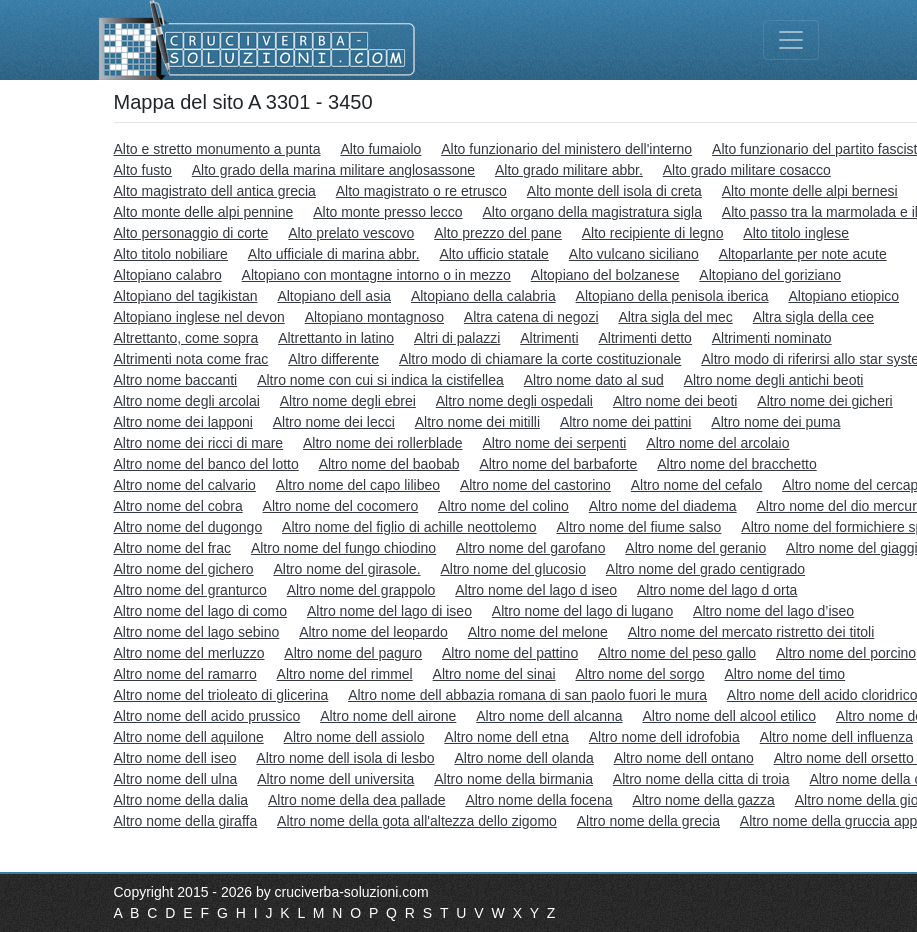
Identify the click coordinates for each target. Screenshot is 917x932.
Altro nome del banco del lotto (206, 464)
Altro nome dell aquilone (189, 737)
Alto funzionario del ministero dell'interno (566, 149)
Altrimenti (549, 338)
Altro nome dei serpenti (554, 443)
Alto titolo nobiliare (171, 254)
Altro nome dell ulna (176, 779)
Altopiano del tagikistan (186, 296)
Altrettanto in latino (336, 338)
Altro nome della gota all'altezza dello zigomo (417, 821)
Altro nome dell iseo (175, 758)
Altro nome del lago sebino (197, 632)
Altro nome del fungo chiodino (343, 548)
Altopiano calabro (168, 275)
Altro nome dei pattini (626, 422)
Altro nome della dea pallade (356, 800)
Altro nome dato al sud (594, 380)
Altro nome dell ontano (684, 758)
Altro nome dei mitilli (477, 422)
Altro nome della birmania (513, 779)
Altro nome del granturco (190, 590)
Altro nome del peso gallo (677, 653)
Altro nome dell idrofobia (664, 737)
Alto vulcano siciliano (634, 254)
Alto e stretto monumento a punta (217, 149)
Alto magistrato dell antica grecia (215, 191)
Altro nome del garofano (530, 548)
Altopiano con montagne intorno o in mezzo (376, 275)
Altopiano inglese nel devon (199, 317)
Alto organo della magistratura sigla (591, 212)
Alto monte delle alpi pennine (204, 212)
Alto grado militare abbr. (569, 170)
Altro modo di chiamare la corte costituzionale (540, 359)
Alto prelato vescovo (351, 233)
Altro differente (333, 359)
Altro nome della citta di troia (701, 779)
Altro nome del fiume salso (638, 527)
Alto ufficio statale (493, 254)
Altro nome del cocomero (341, 506)
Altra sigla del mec (675, 317)
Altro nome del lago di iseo (389, 611)
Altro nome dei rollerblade (383, 443)
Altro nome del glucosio (513, 569)
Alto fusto (143, 170)
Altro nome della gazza (703, 800)
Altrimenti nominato (772, 338)
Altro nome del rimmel (345, 674)
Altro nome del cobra (178, 506)
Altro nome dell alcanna (549, 716)
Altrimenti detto (645, 338)
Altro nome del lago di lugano (582, 611)
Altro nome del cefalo (697, 485)
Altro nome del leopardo (373, 632)
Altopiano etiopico (844, 296)
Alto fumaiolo (380, 149)
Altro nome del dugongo (188, 527)
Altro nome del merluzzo (189, 653)
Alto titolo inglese (796, 233)
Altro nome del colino (503, 506)
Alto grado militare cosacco (747, 170)
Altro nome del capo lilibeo (358, 485)
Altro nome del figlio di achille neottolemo (409, 527)
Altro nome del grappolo (361, 590)
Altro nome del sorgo (639, 674)
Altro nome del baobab (389, 464)
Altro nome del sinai (494, 674)
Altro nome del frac (173, 548)
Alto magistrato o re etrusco (421, 191)
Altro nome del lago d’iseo (773, 611)
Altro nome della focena (538, 800)
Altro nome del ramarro (185, 674)
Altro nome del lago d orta (717, 590)
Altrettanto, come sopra (186, 338)
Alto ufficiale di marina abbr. (334, 254)
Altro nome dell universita (335, 779)
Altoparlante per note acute (803, 254)
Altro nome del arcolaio (717, 443)
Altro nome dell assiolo (354, 737)
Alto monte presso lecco (387, 212)
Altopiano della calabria (483, 296)
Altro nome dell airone (388, 716)
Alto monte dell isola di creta (614, 191)
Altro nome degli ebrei (348, 401)
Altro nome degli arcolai (187, 401)
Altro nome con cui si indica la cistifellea (380, 380)
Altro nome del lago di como (201, 611)
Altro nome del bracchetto (737, 464)
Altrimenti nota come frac (191, 359)
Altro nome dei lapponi (183, 422)
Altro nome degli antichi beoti (774, 380)
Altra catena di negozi (531, 317)
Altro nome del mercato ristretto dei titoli (751, 632)
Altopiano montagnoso (374, 317)
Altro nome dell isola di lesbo (345, 758)
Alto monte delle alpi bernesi (810, 191)
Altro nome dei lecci (334, 422)
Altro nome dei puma (775, 422)
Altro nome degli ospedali (514, 401)
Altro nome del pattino (510, 653)
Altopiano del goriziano (770, 275)
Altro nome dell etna (506, 737)
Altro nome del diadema (663, 506)
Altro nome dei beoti (675, 401)
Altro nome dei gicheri (824, 401)
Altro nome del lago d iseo (536, 590)
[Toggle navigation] (791, 40)
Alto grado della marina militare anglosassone (333, 170)
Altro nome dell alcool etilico (729, 716)
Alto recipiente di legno (653, 233)
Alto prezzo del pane (498, 233)
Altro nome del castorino (535, 485)
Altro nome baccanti (176, 380)
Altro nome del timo (785, 674)
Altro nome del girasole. (346, 569)
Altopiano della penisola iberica (672, 296)
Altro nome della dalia (181, 800)
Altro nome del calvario (185, 485)
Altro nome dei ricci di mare (199, 443)
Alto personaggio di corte (191, 233)
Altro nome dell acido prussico (207, 716)
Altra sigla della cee (813, 317)
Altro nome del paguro (353, 653)
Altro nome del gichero (184, 569)
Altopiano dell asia (334, 296)
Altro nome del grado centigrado (705, 569)
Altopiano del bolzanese (605, 275)
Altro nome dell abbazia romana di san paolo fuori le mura (527, 695)
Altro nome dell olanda (523, 758)
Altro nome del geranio (695, 548)
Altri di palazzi (457, 338)
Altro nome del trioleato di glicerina (221, 695)
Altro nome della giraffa (186, 821)
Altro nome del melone (538, 632)
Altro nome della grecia (648, 821)
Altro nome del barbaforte (558, 464)
